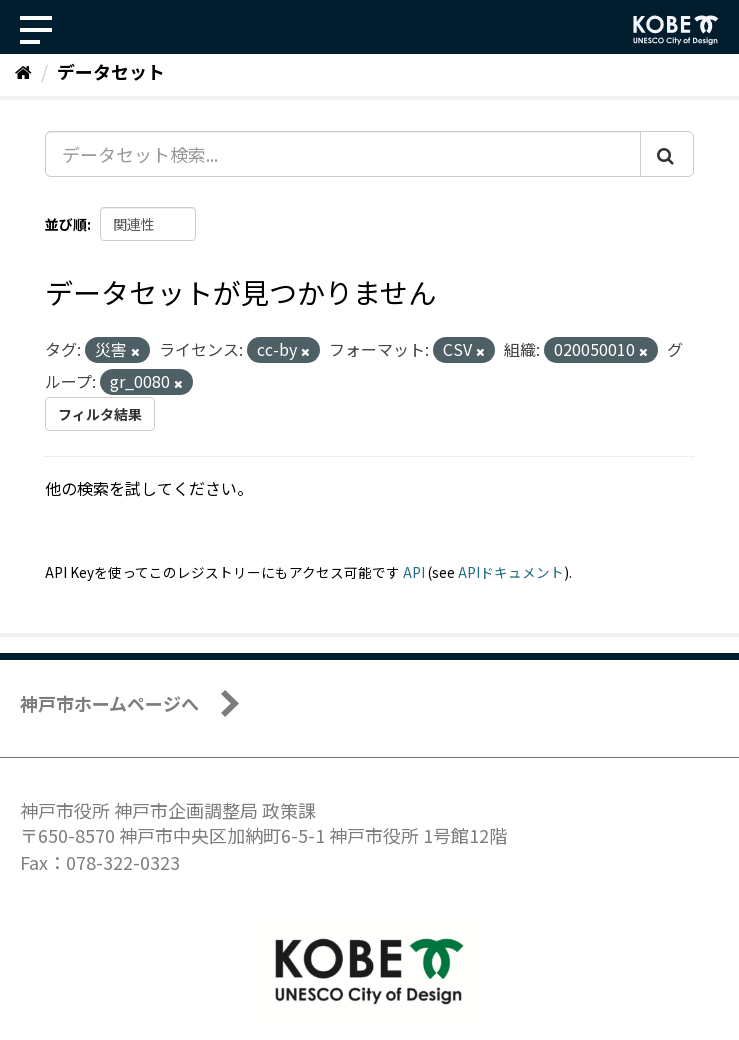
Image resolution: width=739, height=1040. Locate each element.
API (414, 572)
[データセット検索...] (343, 154)
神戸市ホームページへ (109, 703)
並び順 (66, 224)
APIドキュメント (511, 572)
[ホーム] (23, 71)
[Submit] (667, 154)
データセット (111, 71)
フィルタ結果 (100, 414)
